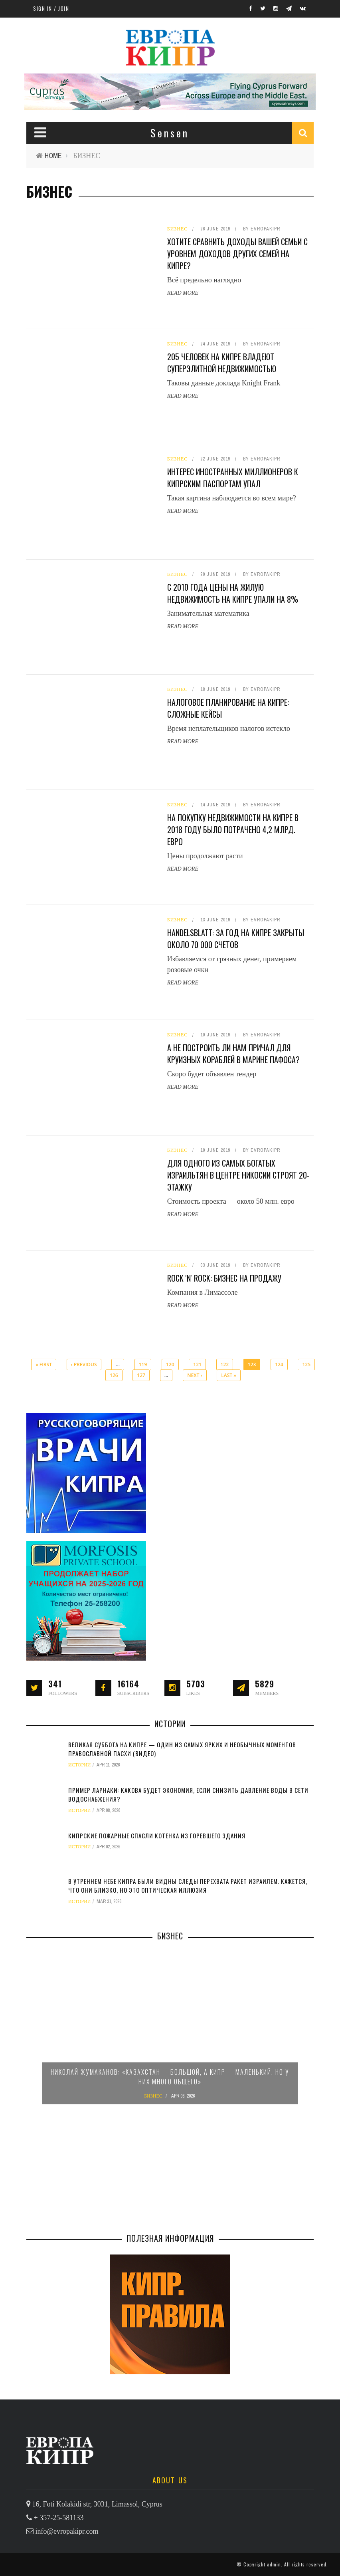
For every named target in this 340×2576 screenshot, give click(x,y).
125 (306, 1364)
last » (228, 1375)
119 (143, 1364)
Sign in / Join (51, 8)
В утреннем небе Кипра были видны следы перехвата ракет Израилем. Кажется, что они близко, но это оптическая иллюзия (187, 1886)
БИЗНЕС (177, 229)
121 (197, 1364)
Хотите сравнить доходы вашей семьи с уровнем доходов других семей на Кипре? (237, 254)
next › (194, 1375)
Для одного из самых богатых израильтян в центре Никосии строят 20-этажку (238, 1175)
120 (170, 1364)
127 (141, 1375)
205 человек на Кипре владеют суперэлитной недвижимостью (221, 363)
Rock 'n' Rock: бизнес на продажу (224, 1278)
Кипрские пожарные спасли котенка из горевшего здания (156, 1835)
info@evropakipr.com (67, 2531)
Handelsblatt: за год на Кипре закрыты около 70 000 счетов (235, 939)
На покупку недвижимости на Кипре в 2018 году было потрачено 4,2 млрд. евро (232, 829)
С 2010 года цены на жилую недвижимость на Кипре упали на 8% (232, 593)
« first (44, 1364)
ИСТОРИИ (79, 1765)
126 (114, 1375)
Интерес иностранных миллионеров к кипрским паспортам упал (232, 478)
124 (279, 1364)
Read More (182, 293)
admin (274, 2564)
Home (53, 156)
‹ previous (84, 1364)
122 (225, 1364)
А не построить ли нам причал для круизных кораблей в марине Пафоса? (233, 1054)
